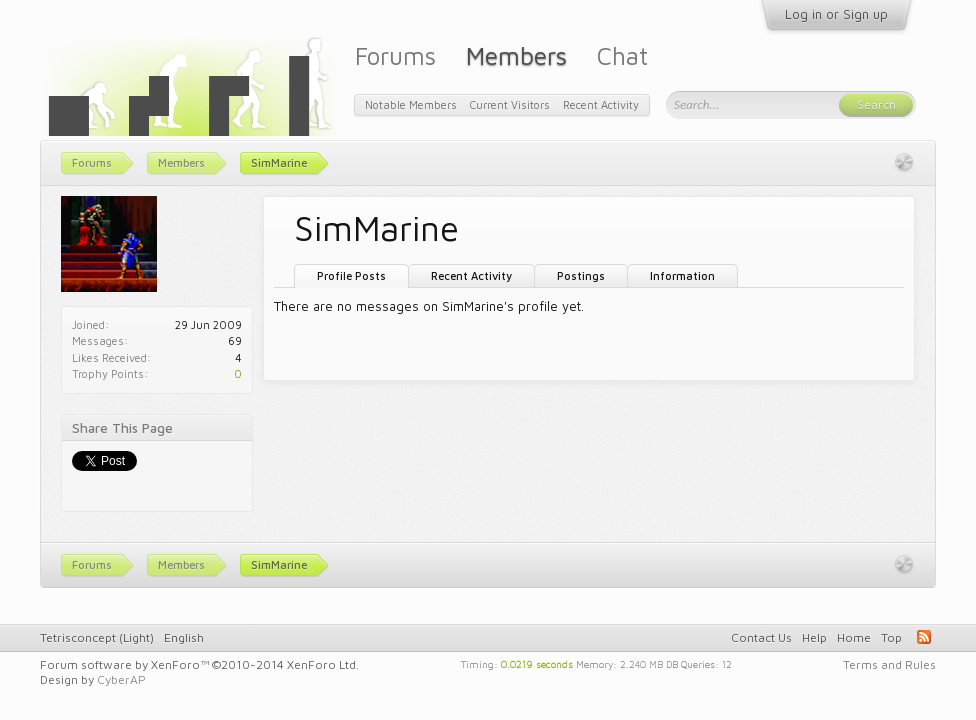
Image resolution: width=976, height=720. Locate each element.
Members (516, 55)
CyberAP (121, 679)
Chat (622, 55)
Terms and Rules (889, 664)
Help (814, 637)
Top (891, 637)
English (184, 637)
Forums (395, 55)
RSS (924, 637)
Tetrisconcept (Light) (97, 637)
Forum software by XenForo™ (199, 664)
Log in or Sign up (836, 14)
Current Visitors (510, 104)
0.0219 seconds (537, 663)
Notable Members (411, 104)
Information (682, 275)
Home (854, 637)
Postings (581, 275)
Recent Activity (471, 275)
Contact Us (761, 637)
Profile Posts (351, 275)
